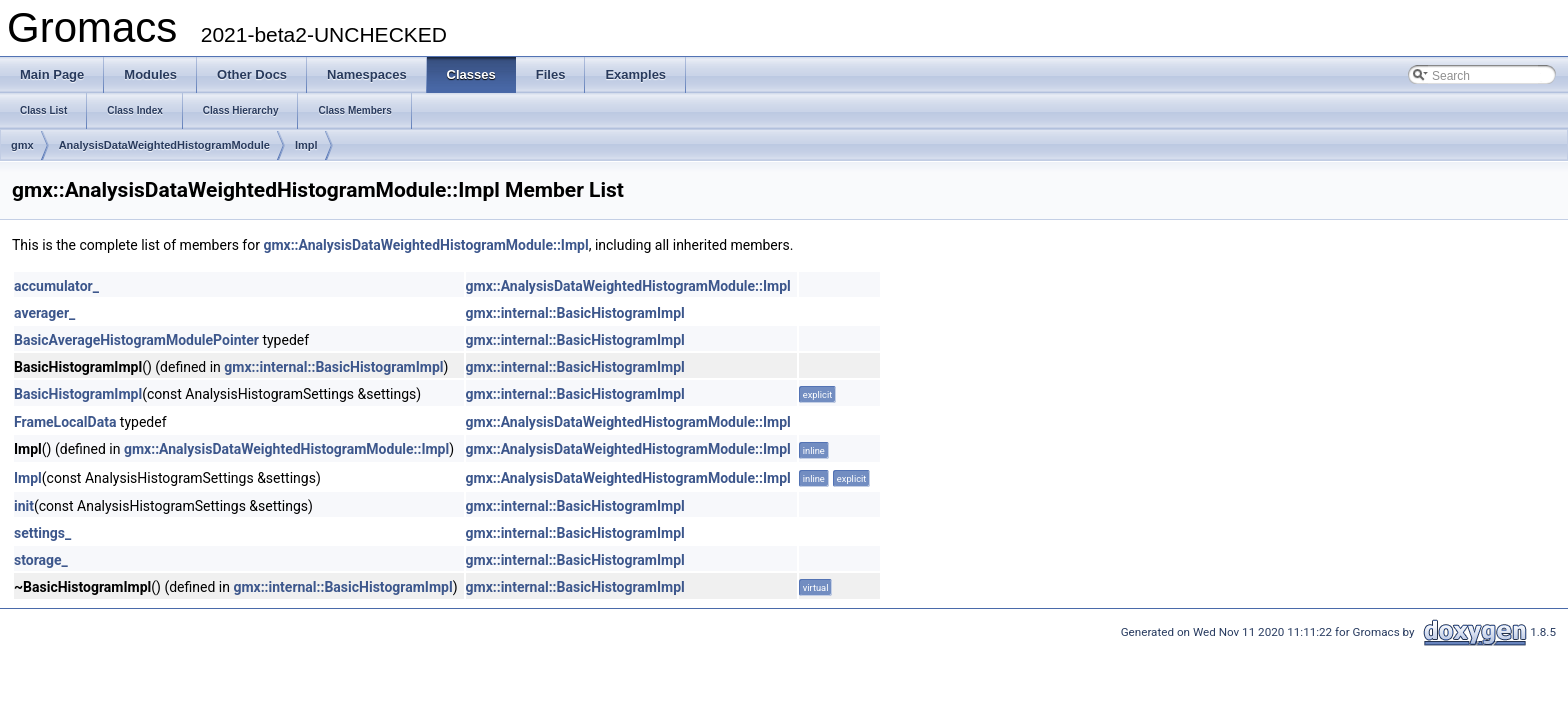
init (24, 506)
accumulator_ (56, 286)
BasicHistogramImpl (78, 394)
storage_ (41, 560)
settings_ (42, 533)
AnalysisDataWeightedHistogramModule (164, 145)
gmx (22, 145)
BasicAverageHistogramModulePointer (136, 340)
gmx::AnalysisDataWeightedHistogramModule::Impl (425, 245)
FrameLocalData (65, 422)
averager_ (44, 313)
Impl (306, 145)
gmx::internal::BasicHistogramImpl (575, 313)
